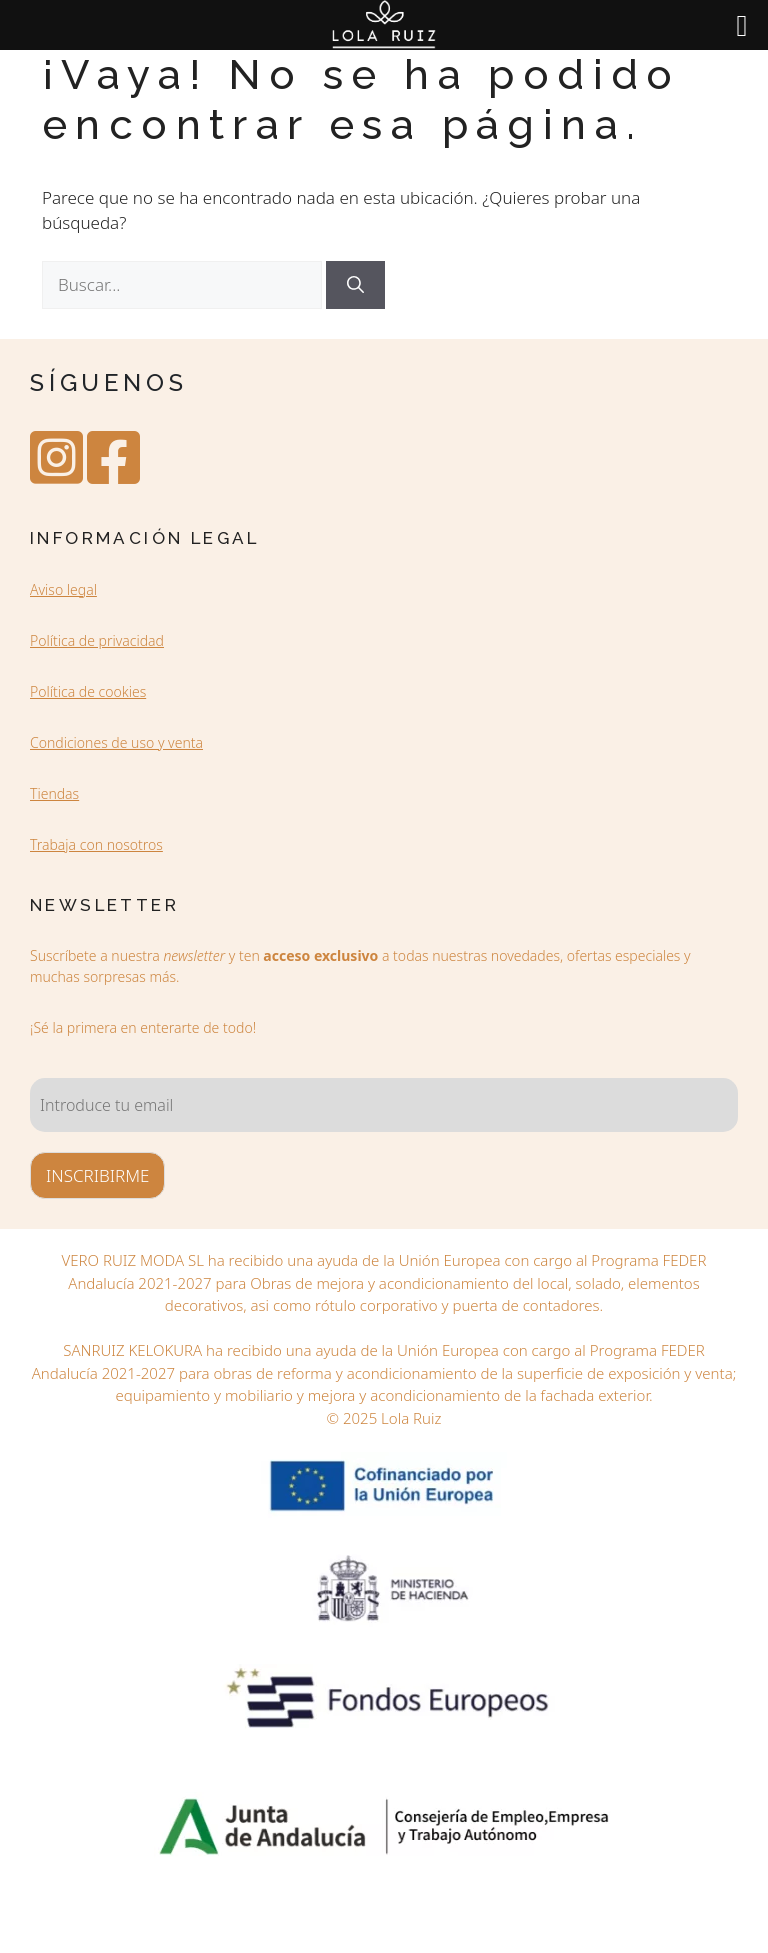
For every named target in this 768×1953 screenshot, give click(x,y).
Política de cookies (88, 691)
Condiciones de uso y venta (116, 742)
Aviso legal (63, 589)
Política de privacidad (97, 640)
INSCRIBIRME (97, 1175)
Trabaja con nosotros (96, 844)
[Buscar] (355, 285)
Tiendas (54, 793)
